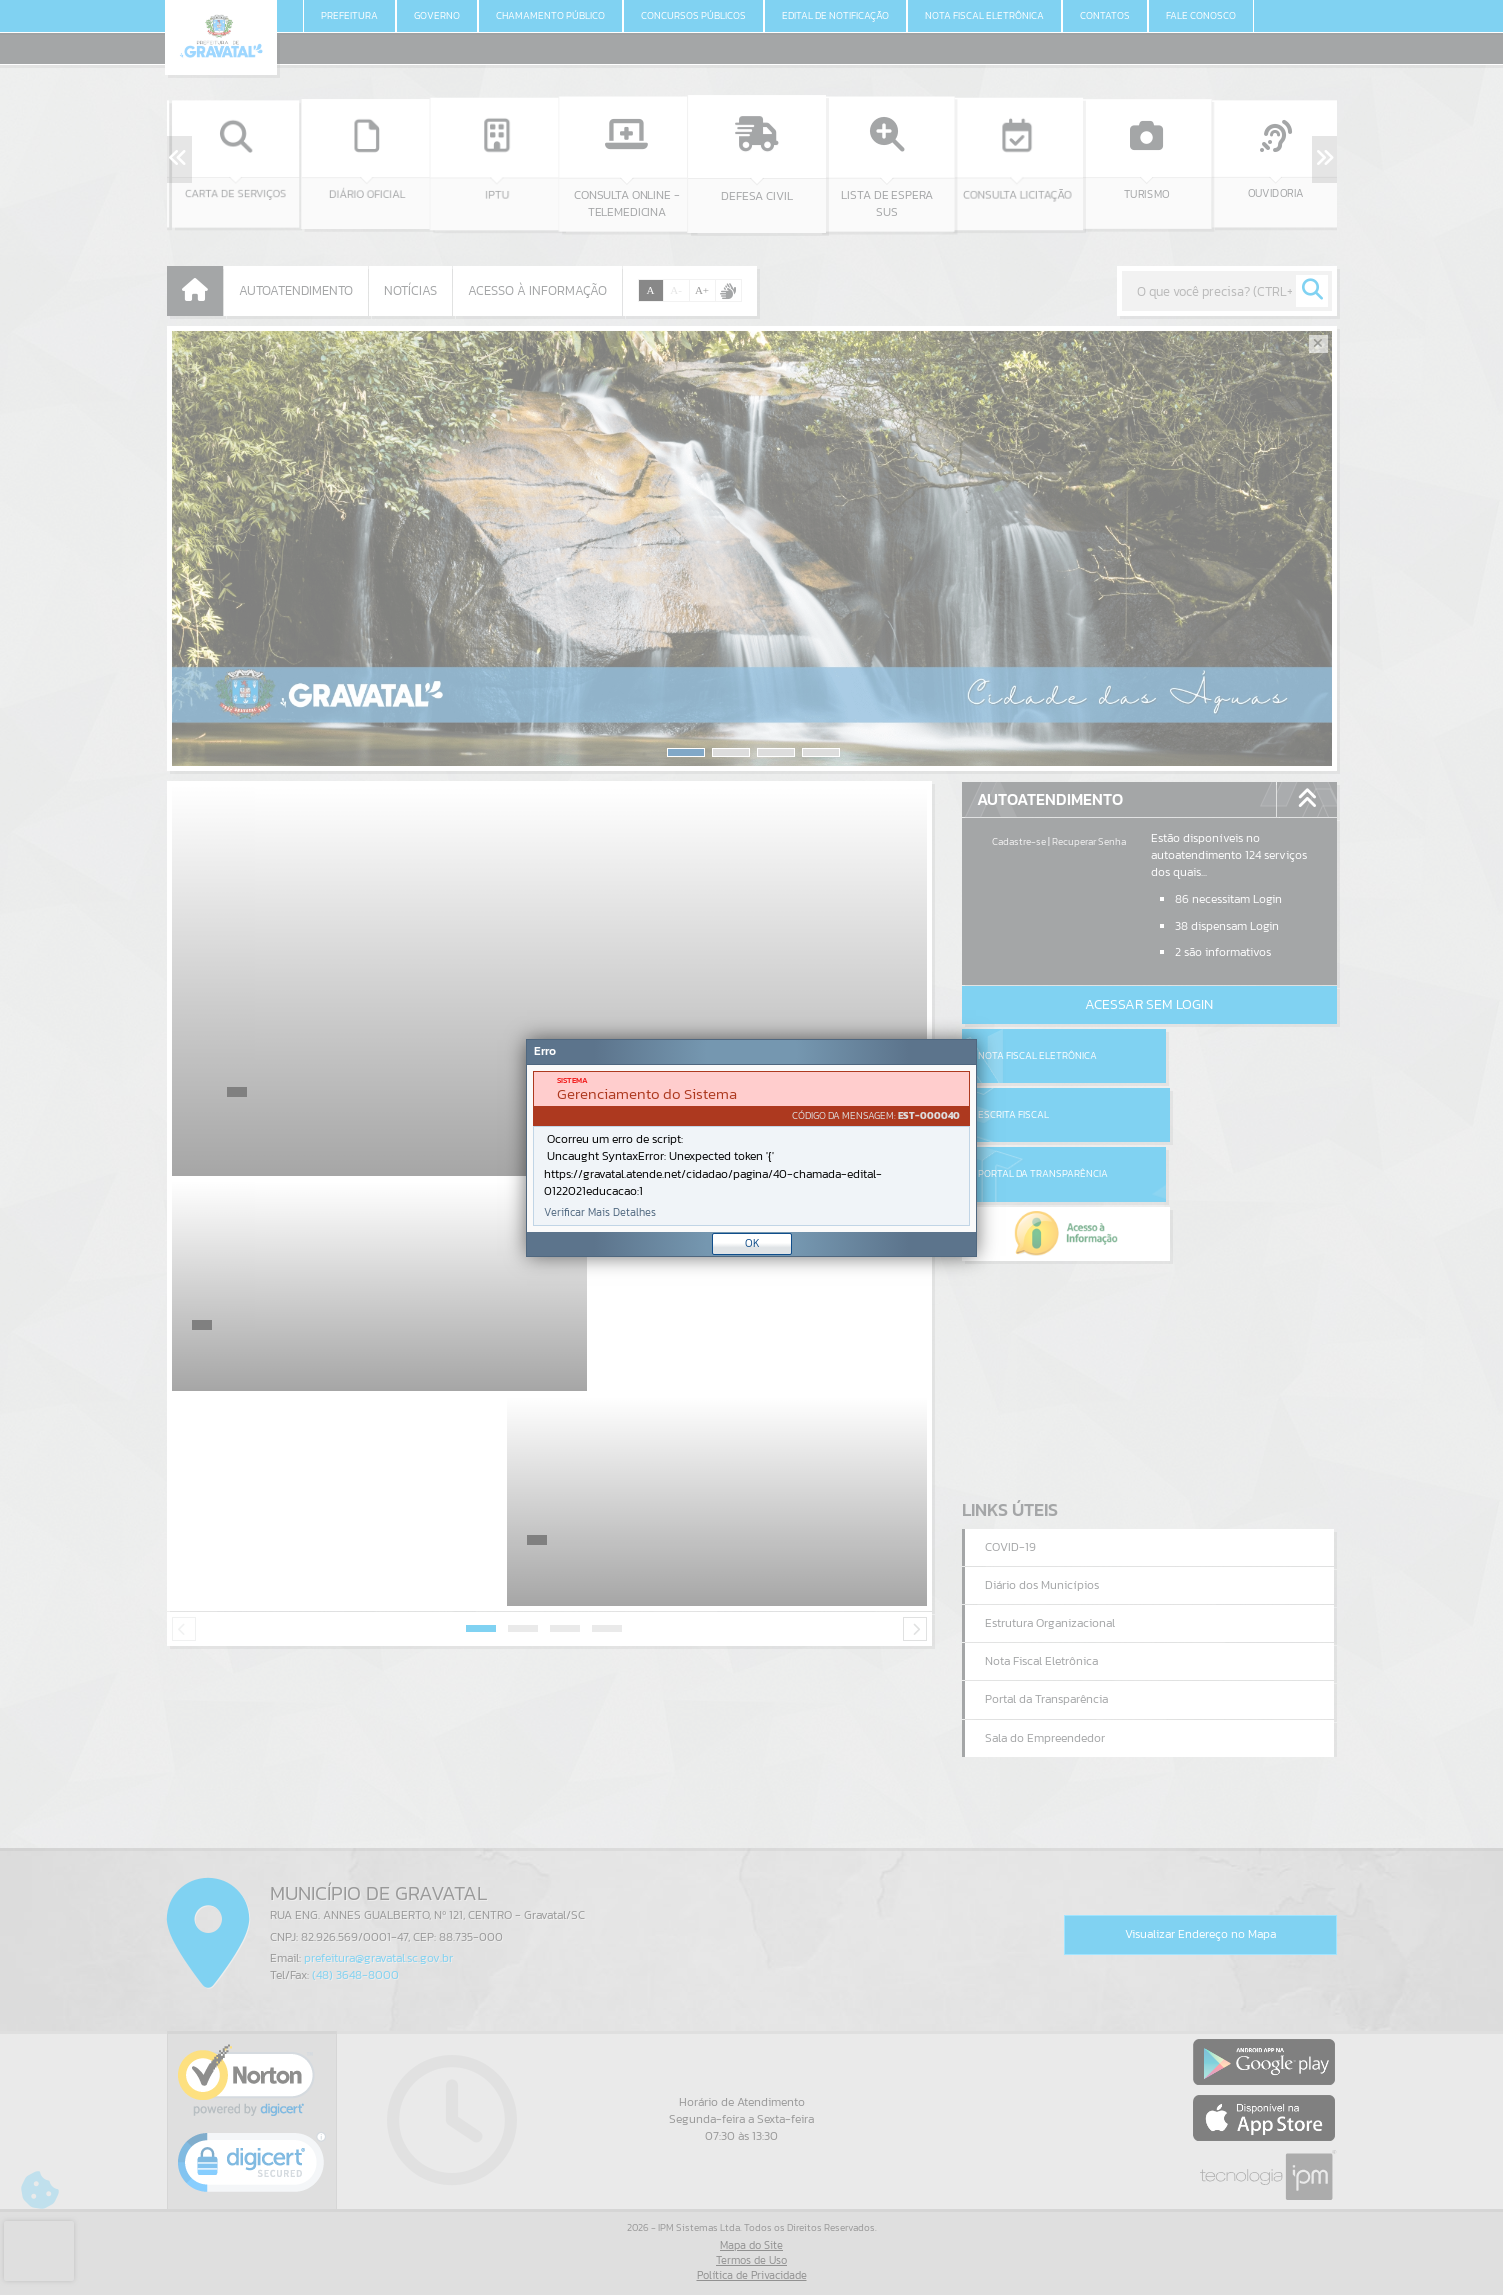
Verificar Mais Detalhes (600, 1212)
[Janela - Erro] (751, 1148)
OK (752, 1243)
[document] (751, 1148)
